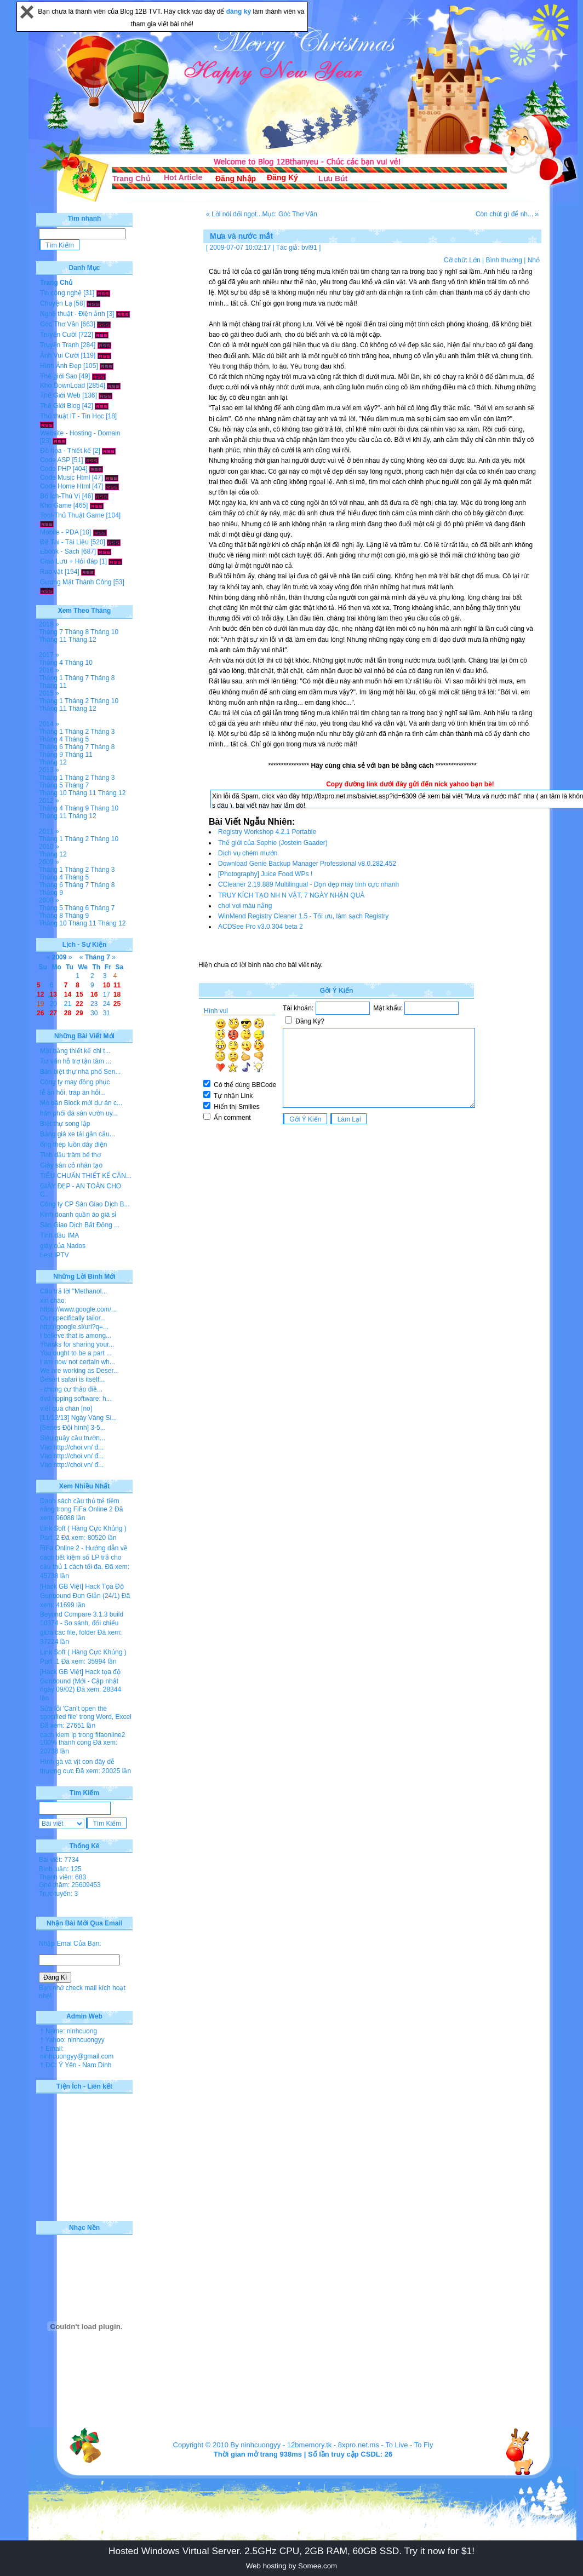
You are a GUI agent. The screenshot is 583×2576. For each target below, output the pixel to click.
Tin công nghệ (61, 293)
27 (53, 1013)
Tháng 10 (104, 632)
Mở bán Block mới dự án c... (81, 1103)
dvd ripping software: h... (76, 1398)
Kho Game (55, 505)
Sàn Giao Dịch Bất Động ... (79, 1225)
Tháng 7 (51, 632)
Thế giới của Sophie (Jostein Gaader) (273, 843)
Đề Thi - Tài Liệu (64, 542)
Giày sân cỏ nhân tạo (71, 1165)
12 (40, 994)
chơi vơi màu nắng (245, 906)
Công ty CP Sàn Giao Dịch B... (85, 1204)
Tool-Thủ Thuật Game (72, 515)
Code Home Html (65, 486)
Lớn (474, 260)
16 (94, 994)
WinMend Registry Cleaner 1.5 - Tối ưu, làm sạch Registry (303, 916)
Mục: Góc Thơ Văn (289, 214)
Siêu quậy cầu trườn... (72, 1438)
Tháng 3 (102, 731)
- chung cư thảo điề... (71, 1389)
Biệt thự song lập (65, 1124)
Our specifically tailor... (73, 1318)
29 (79, 1013)
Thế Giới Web (60, 395)
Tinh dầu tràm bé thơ (70, 1155)
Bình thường (503, 260)
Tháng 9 (51, 754)
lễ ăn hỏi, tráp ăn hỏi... (73, 1092)
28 (67, 1013)
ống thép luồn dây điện (73, 1144)
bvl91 (309, 247)
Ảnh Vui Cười (59, 355)
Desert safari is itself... (72, 1379)
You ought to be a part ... (76, 1353)
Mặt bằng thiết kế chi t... (75, 1051)
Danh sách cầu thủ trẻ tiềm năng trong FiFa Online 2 (79, 1505)
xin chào (52, 1300)
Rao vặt (51, 572)
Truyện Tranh (59, 345)
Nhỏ (534, 260)
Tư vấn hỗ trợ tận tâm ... (75, 1061)
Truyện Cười (58, 334)
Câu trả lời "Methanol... (73, 1291)
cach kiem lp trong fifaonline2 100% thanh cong (82, 1738)
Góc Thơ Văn (59, 324)
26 (40, 1013)
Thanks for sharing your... (77, 1344)
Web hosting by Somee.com (291, 2566)
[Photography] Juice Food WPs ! (265, 874)
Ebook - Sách (59, 551)
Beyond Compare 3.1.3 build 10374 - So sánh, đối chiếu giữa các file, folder (81, 1623)
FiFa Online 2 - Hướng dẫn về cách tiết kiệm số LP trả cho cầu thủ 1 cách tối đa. (84, 1557)
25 (117, 1004)
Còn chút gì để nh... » (507, 214)
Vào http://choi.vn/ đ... (72, 1447)
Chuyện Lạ (56, 303)
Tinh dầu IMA (59, 1235)
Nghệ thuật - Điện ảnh (72, 314)
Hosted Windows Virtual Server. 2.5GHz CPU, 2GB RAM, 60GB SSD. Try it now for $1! (291, 2550)
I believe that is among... (75, 1335)
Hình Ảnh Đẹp (61, 366)
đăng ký (239, 11)
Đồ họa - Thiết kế (65, 451)
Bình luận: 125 (60, 1869)
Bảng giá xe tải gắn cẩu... (77, 1134)
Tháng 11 (53, 639)
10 (106, 985)
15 (79, 994)
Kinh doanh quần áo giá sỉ (78, 1214)
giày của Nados (62, 1246)
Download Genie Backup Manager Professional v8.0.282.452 (307, 863)
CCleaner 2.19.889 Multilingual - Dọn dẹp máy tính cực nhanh (308, 884)
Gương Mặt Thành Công (76, 582)
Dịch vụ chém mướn (247, 853)
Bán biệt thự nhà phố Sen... (80, 1072)
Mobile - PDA (59, 532)
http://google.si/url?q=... (74, 1327)
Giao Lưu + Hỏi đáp (69, 561)
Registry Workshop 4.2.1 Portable (267, 832)
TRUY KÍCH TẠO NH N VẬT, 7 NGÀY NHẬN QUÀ (291, 895)
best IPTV (54, 1255)
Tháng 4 (51, 662)
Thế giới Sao (58, 376)
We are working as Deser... (79, 1371)
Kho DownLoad (62, 385)
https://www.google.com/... (78, 1309)
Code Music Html (65, 477)
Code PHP (55, 469)
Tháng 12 (82, 639)
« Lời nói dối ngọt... (234, 214)
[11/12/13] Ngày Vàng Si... (78, 1418)
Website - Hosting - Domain (80, 433)
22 (79, 1004)
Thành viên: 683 (62, 1877)
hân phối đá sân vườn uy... (79, 1113)
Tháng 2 (77, 701)
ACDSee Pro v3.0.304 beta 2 (260, 926)
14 (67, 994)
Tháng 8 (77, 632)
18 (117, 994)
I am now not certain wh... (77, 1362)
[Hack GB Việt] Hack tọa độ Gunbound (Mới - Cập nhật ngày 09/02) (80, 1680)
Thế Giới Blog (60, 406)
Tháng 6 (51, 747)
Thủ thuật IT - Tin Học (72, 416)
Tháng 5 (77, 739)
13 (53, 994)
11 (117, 985)
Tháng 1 (51, 678)
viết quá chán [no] (66, 1408)
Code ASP (55, 460)
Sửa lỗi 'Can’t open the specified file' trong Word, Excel (86, 1713)
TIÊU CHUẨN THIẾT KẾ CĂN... (86, 1176)
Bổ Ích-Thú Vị (60, 496)
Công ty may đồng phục (75, 1082)
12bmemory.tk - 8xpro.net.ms (333, 2445)
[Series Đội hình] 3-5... (73, 1427)
